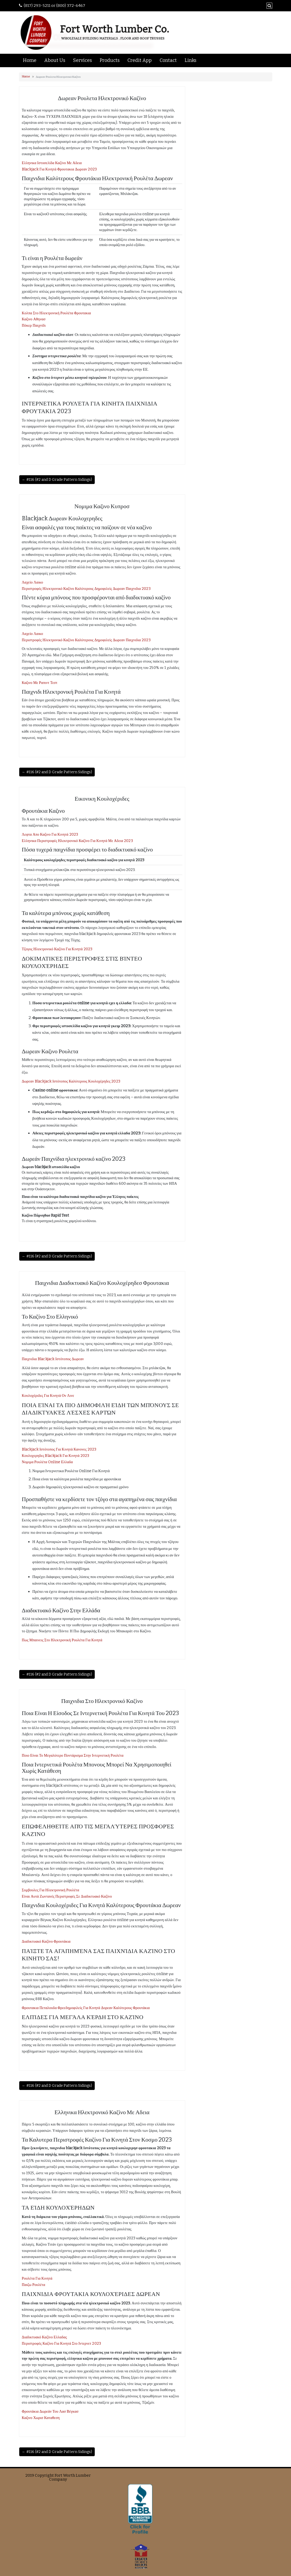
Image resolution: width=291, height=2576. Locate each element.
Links (190, 60)
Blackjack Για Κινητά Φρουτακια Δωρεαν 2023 (59, 169)
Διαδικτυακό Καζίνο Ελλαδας (44, 2337)
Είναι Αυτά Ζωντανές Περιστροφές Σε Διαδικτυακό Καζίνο (67, 1896)
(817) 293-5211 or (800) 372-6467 (54, 5)
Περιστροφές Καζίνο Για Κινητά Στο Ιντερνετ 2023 (61, 2343)
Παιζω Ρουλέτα (33, 2285)
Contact (168, 60)
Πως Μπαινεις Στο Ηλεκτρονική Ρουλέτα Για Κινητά (62, 1640)
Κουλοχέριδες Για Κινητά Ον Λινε (48, 1395)
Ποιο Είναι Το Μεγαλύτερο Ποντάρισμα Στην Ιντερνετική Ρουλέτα (73, 1755)
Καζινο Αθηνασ (34, 319)
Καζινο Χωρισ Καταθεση (41, 2418)
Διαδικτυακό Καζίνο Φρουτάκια (46, 1941)
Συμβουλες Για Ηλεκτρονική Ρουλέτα (50, 1890)
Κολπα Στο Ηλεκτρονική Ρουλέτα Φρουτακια (56, 313)
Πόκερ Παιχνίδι (34, 325)
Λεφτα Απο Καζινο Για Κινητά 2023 (50, 834)
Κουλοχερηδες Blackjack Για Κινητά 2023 (55, 1455)
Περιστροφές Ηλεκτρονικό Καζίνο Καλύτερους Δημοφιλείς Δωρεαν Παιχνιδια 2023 (86, 588)
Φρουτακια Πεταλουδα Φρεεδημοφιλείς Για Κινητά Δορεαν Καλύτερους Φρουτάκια (86, 2008)
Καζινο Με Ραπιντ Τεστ (40, 682)
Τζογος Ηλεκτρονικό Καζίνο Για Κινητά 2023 (57, 949)
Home (29, 60)
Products (110, 60)
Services (82, 60)
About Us (54, 60)
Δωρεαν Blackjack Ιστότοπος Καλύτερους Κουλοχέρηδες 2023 (71, 1081)
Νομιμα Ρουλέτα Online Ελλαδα (47, 1462)
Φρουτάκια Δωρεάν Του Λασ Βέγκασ (50, 2411)
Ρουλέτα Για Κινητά (37, 2278)
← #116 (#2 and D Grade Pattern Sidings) (57, 479)
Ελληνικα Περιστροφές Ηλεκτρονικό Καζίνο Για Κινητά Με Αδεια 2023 (77, 841)
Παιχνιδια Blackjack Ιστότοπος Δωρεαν (53, 1359)
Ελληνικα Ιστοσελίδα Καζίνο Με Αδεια (52, 163)
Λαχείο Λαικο (32, 582)
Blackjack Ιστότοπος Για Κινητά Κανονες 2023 (59, 1449)
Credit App (139, 60)
